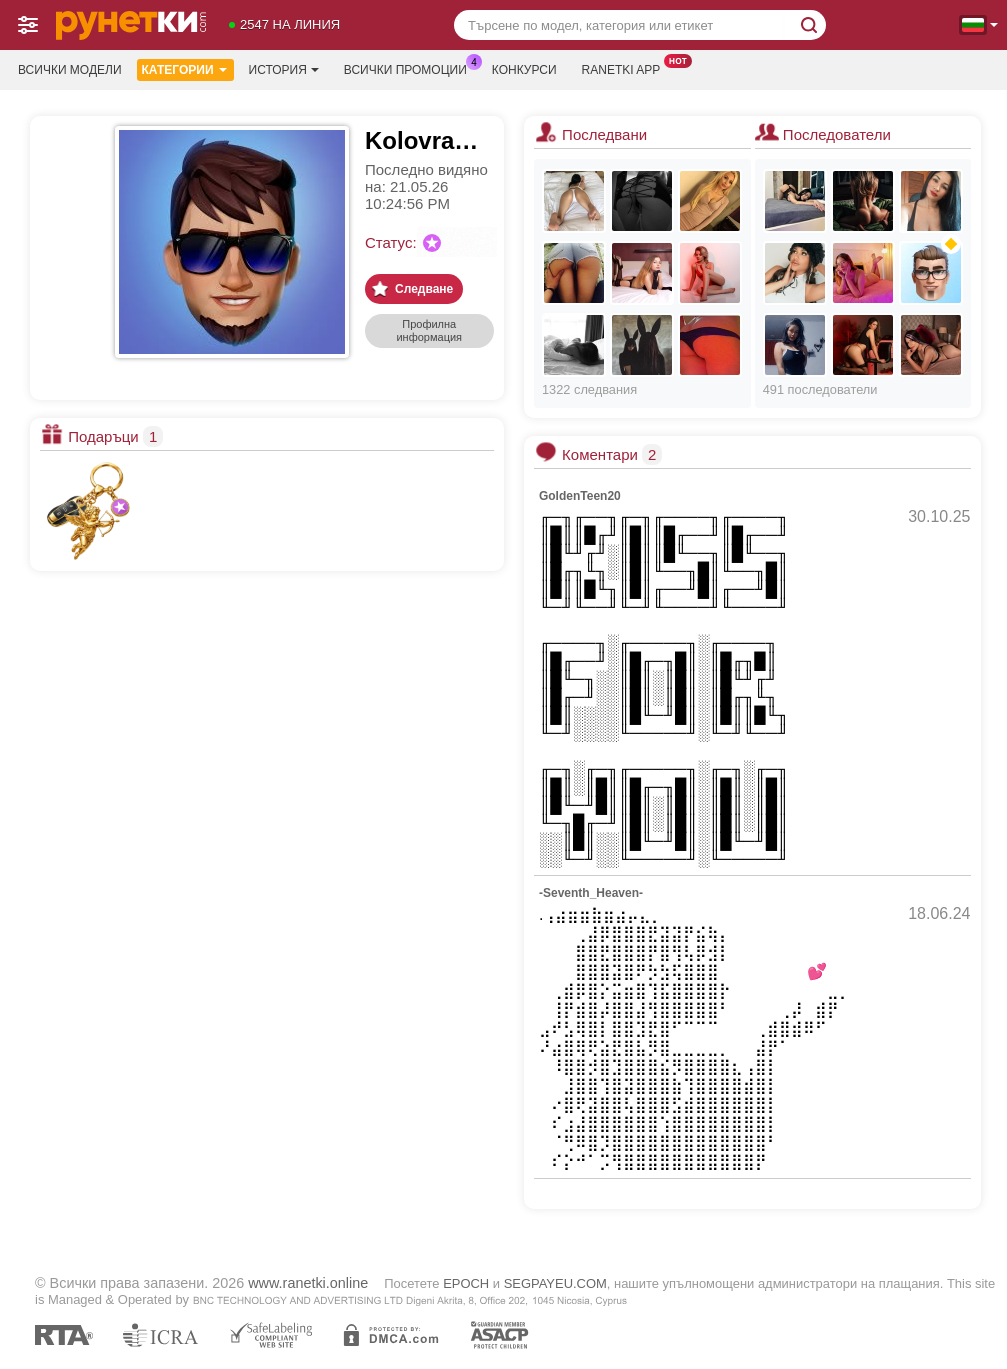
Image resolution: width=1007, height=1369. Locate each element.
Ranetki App (626, 68)
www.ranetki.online (308, 1283)
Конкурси (524, 70)
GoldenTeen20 (580, 496)
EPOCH (466, 1283)
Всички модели (70, 70)
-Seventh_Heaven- (591, 893)
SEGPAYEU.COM (555, 1283)
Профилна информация (429, 330)
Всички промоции (410, 68)
